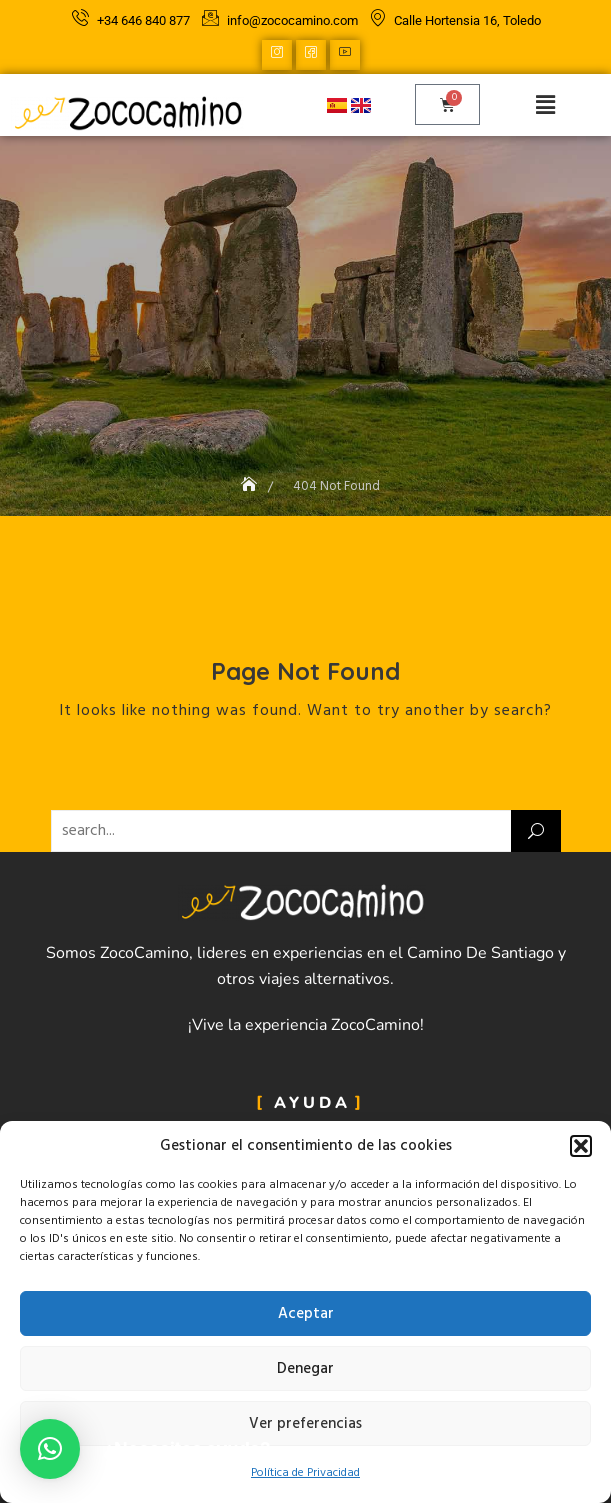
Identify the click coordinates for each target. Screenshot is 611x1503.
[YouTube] (345, 55)
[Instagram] (277, 55)
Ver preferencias (305, 1424)
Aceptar (306, 1314)
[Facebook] (311, 55)
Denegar (305, 1369)
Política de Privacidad (305, 1473)
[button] (581, 1146)
